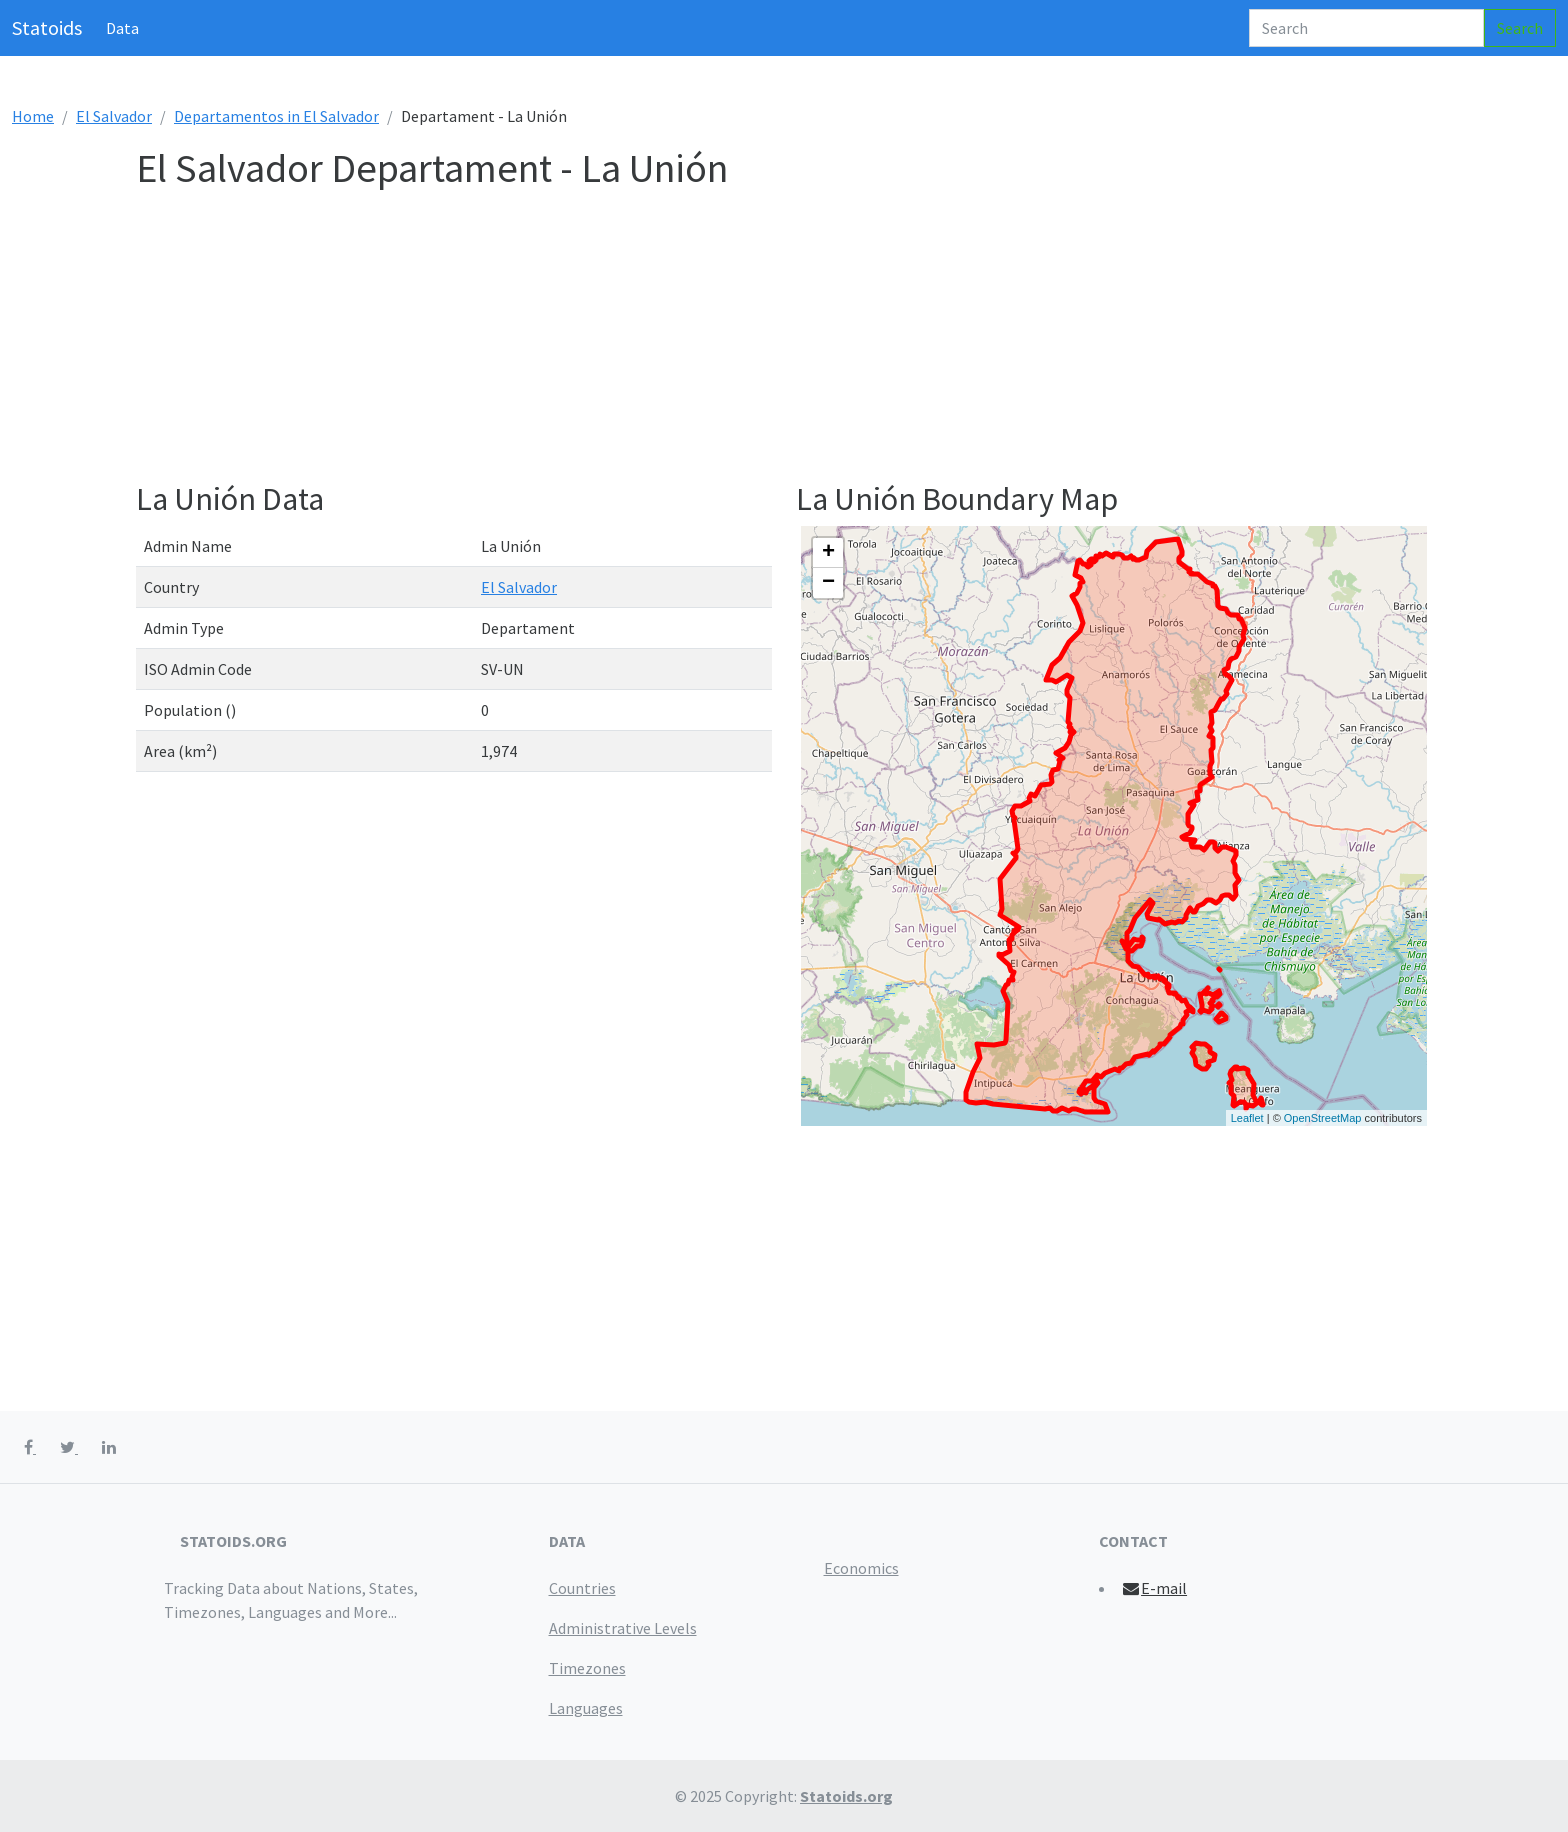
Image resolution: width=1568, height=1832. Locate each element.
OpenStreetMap (1323, 1118)
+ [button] (828, 553)
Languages (586, 1708)
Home (33, 116)
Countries (582, 1588)
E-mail (1154, 1588)
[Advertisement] (736, 340)
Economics (861, 1568)
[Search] (1366, 28)
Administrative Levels (623, 1628)
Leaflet (1247, 1118)
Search (1520, 28)
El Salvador (114, 116)
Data (122, 28)
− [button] (828, 583)
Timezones (587, 1668)
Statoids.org (846, 1796)
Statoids (47, 27)
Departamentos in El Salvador (276, 116)
